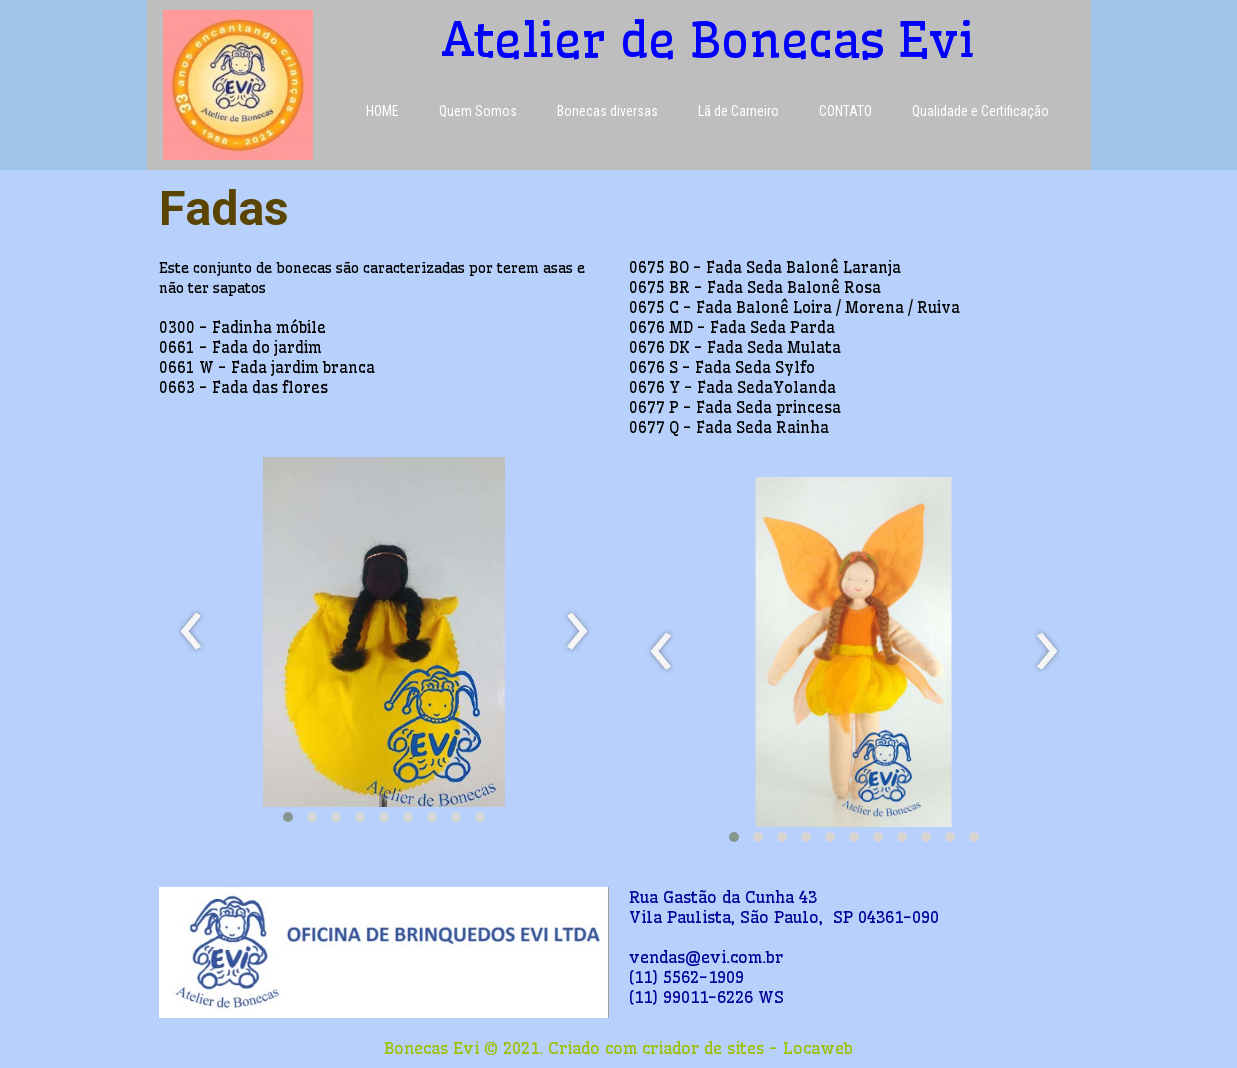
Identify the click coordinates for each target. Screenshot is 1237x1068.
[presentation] (191, 632)
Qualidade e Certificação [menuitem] (980, 111)
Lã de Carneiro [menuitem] (738, 111)
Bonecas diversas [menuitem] (607, 111)
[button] (288, 817)
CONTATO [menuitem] (845, 111)
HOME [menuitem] (382, 111)
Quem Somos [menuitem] (478, 111)
